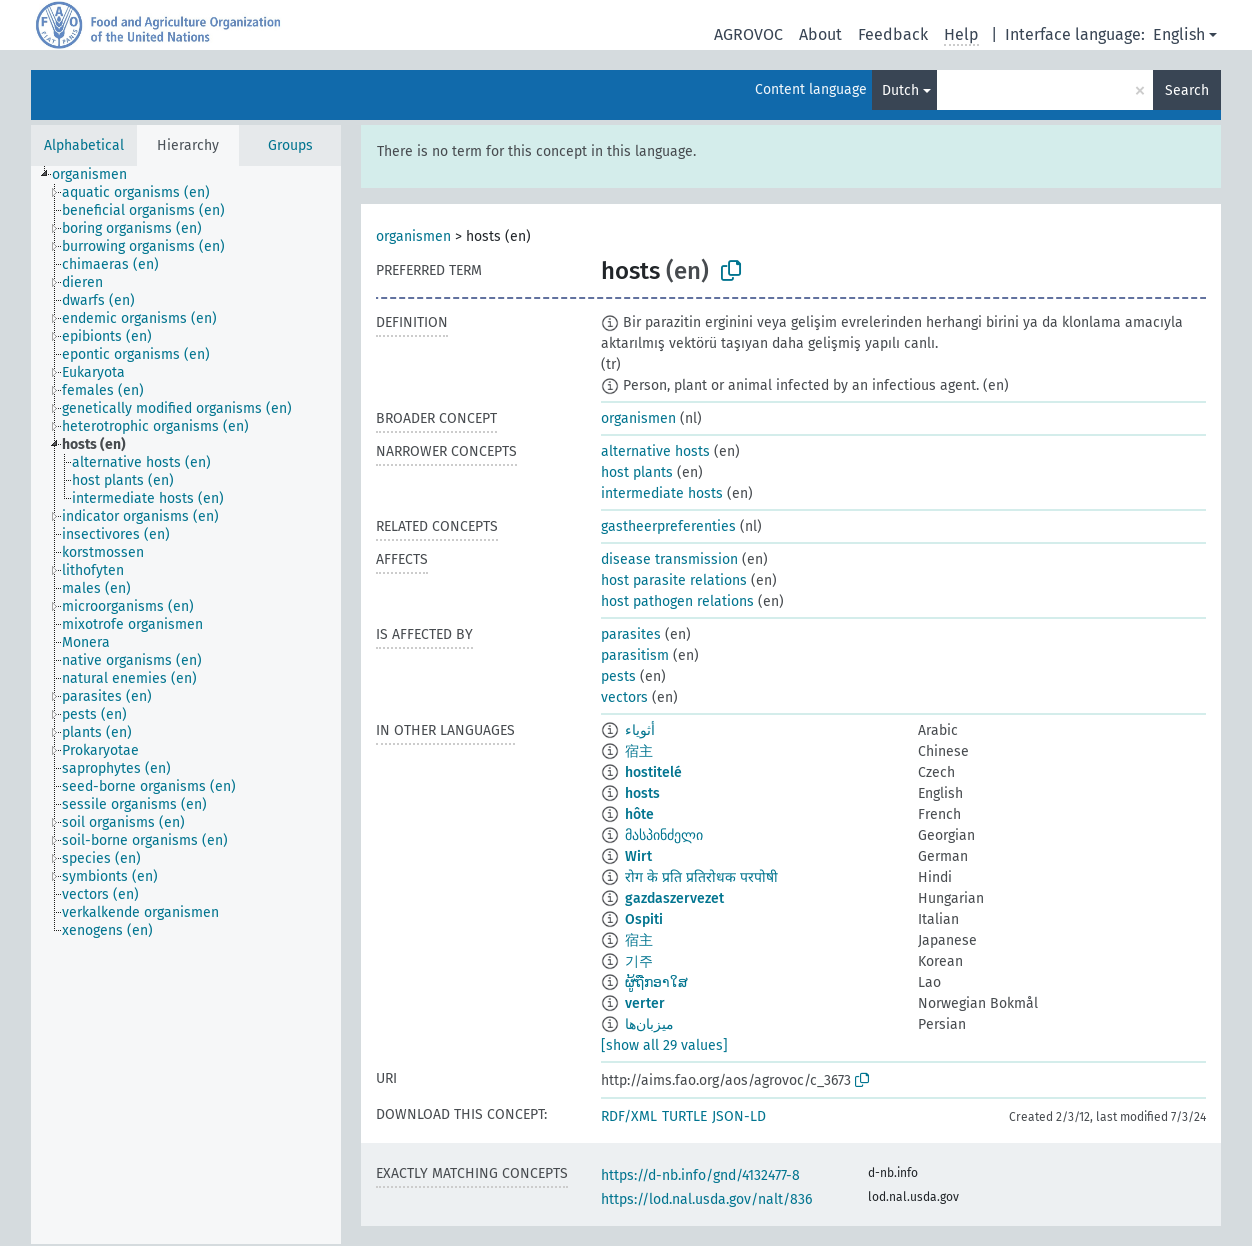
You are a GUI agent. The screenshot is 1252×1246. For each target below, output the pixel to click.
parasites (631, 634)
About (820, 34)
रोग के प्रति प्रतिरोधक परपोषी (701, 877)
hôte (639, 814)
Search (1187, 90)
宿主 (639, 751)
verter (645, 1003)
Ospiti (644, 919)
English (1179, 34)
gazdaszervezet (674, 898)
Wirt (638, 856)
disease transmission (669, 559)
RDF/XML (629, 1116)
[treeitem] (98, 175)
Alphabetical (84, 145)
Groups (290, 145)
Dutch (900, 90)
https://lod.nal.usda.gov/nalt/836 (706, 1199)
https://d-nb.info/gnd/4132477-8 (700, 1175)
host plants (637, 472)
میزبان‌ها (649, 1024)
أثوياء (640, 730)
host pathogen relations (677, 601)
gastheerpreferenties (668, 526)
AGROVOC (748, 34)
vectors (624, 697)
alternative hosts (655, 451)
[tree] (186, 705)
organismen (413, 236)
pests (618, 676)
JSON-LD (739, 1116)
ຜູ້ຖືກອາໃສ (656, 982)
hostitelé (653, 772)
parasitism (635, 655)
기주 (639, 961)
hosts (642, 793)
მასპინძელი (664, 835)
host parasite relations (674, 580)
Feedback (893, 34)
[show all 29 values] (664, 1045)
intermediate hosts (662, 493)
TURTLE (684, 1116)
